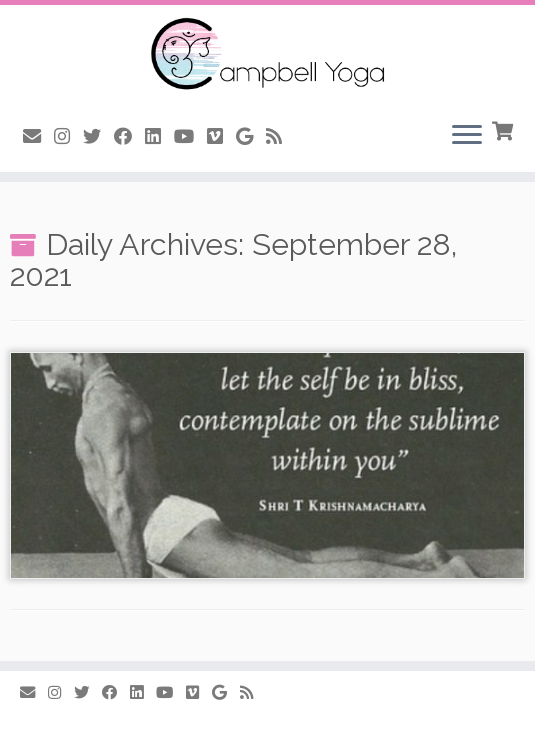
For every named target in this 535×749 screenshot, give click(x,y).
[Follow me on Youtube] (190, 136)
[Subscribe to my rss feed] (280, 136)
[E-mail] (38, 136)
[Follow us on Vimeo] (221, 136)
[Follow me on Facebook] (129, 136)
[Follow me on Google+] (251, 136)
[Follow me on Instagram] (68, 136)
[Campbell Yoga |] (267, 55)
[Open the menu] (467, 136)
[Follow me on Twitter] (98, 136)
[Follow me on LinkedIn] (159, 136)
